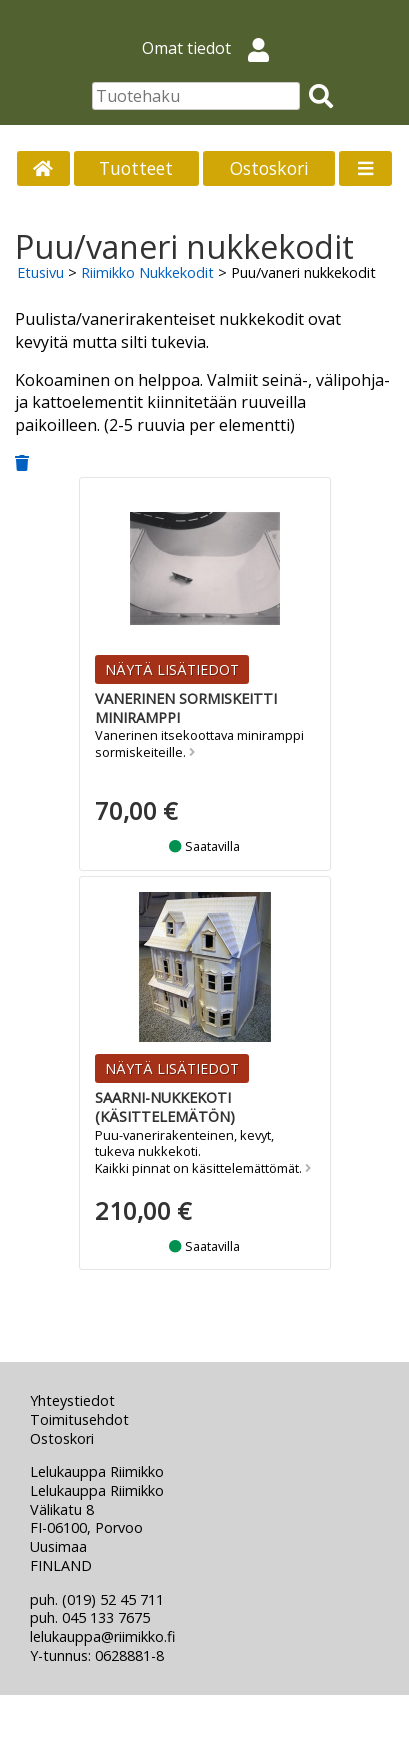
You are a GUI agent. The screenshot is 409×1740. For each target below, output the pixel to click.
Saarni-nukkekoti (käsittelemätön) (165, 1107)
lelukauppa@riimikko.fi (102, 1636)
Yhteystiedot (72, 1400)
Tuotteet (136, 168)
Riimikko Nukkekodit (147, 272)
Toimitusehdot (79, 1419)
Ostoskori (269, 168)
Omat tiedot (213, 48)
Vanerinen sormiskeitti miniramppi (186, 708)
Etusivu (40, 272)
